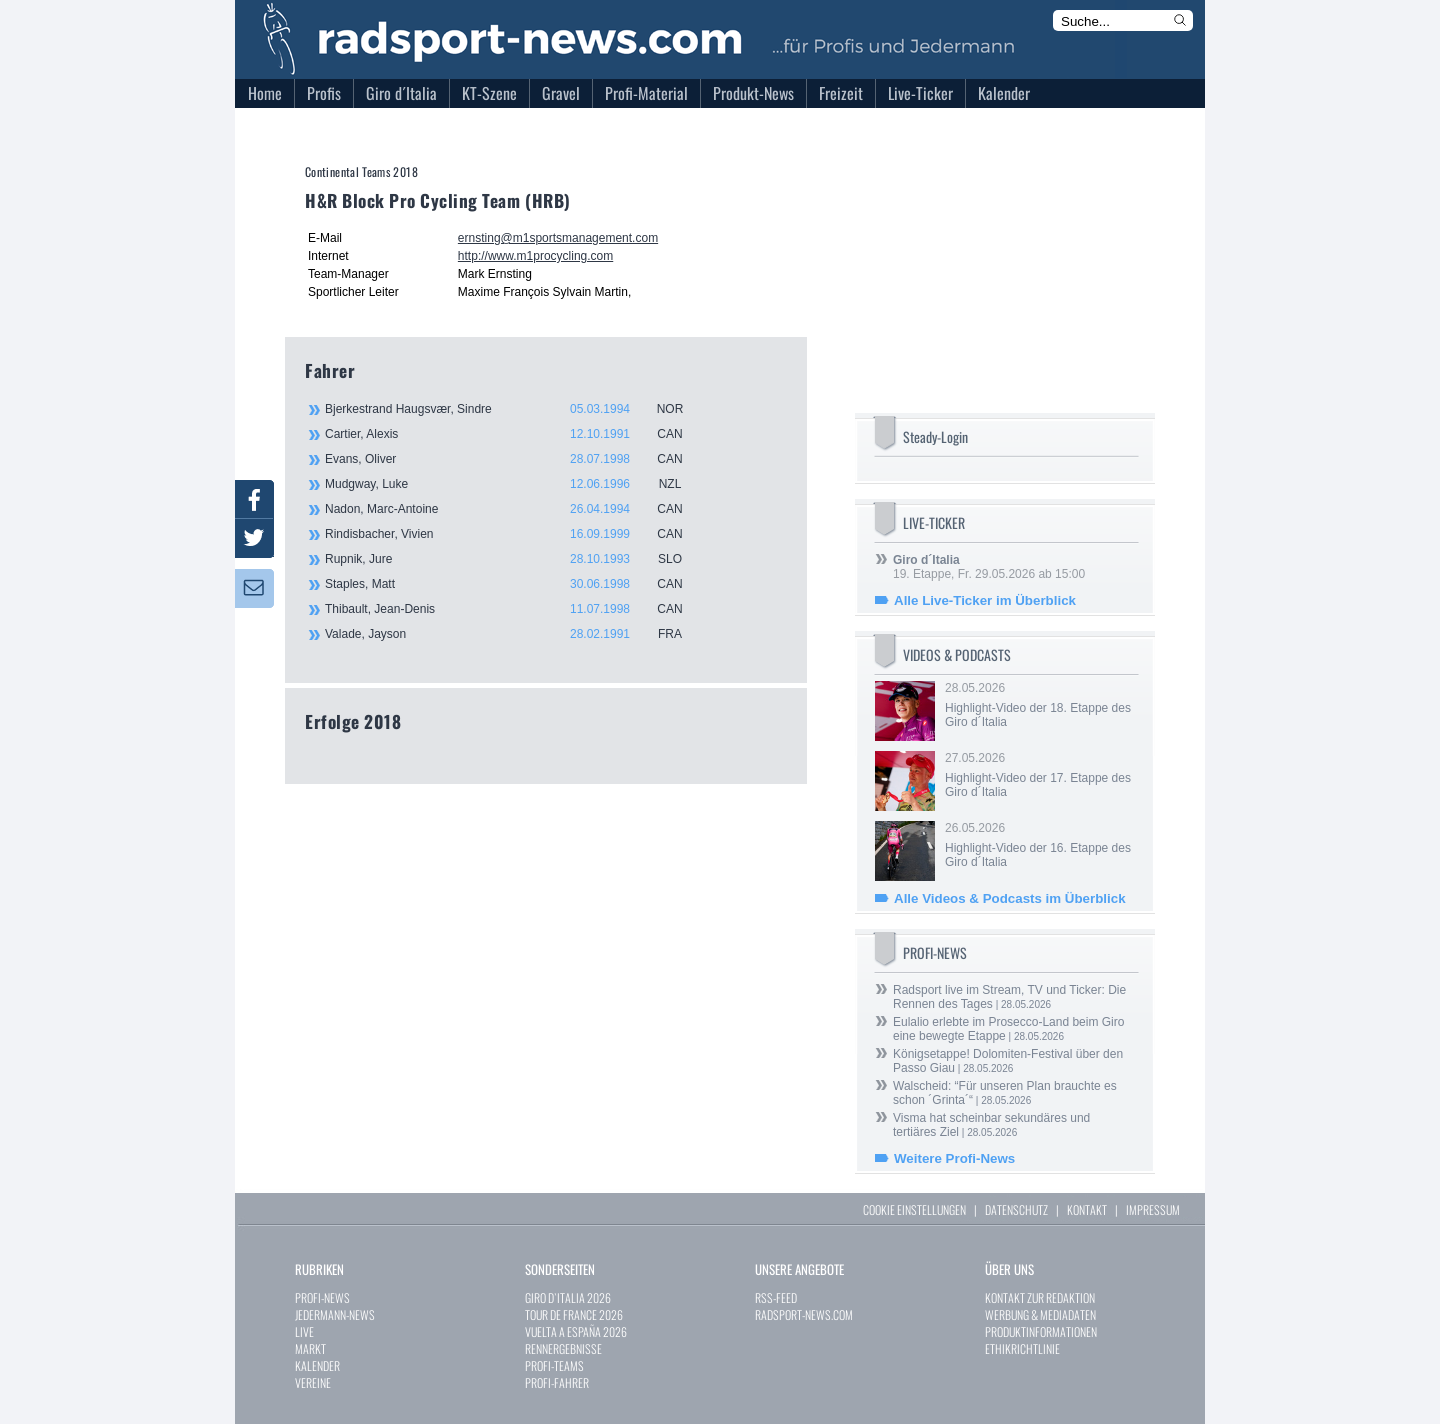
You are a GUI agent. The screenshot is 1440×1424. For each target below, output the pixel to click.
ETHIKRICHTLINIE (1022, 1348)
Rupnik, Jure (515, 559)
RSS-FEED (776, 1297)
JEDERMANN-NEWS (335, 1314)
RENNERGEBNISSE (563, 1348)
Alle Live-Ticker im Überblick (985, 600)
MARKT (310, 1348)
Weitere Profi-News (954, 1158)
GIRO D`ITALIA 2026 (568, 1297)
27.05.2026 (1040, 775)
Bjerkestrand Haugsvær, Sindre (515, 409)
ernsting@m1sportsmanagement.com (558, 238)
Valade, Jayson (515, 634)
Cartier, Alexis (515, 434)
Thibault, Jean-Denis (515, 609)
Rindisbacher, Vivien (515, 534)
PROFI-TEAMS (554, 1365)
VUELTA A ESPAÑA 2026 (576, 1331)
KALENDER (317, 1365)
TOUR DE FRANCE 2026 (574, 1314)
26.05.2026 (1040, 845)
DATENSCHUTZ (1016, 1209)
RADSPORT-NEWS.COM (804, 1314)
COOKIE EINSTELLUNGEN (914, 1209)
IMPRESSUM (1153, 1209)
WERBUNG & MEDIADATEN (1040, 1314)
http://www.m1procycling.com (535, 256)
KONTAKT (1087, 1209)
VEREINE (313, 1382)
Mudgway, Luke (515, 484)
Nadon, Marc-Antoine (515, 509)
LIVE (304, 1331)
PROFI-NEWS (322, 1297)
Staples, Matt (515, 584)
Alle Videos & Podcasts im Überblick (1010, 898)
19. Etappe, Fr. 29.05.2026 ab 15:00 (989, 567)
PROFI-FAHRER (557, 1382)
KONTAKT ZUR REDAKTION (1040, 1297)
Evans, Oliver (515, 459)
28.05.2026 (1040, 705)
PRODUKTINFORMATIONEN (1041, 1331)
